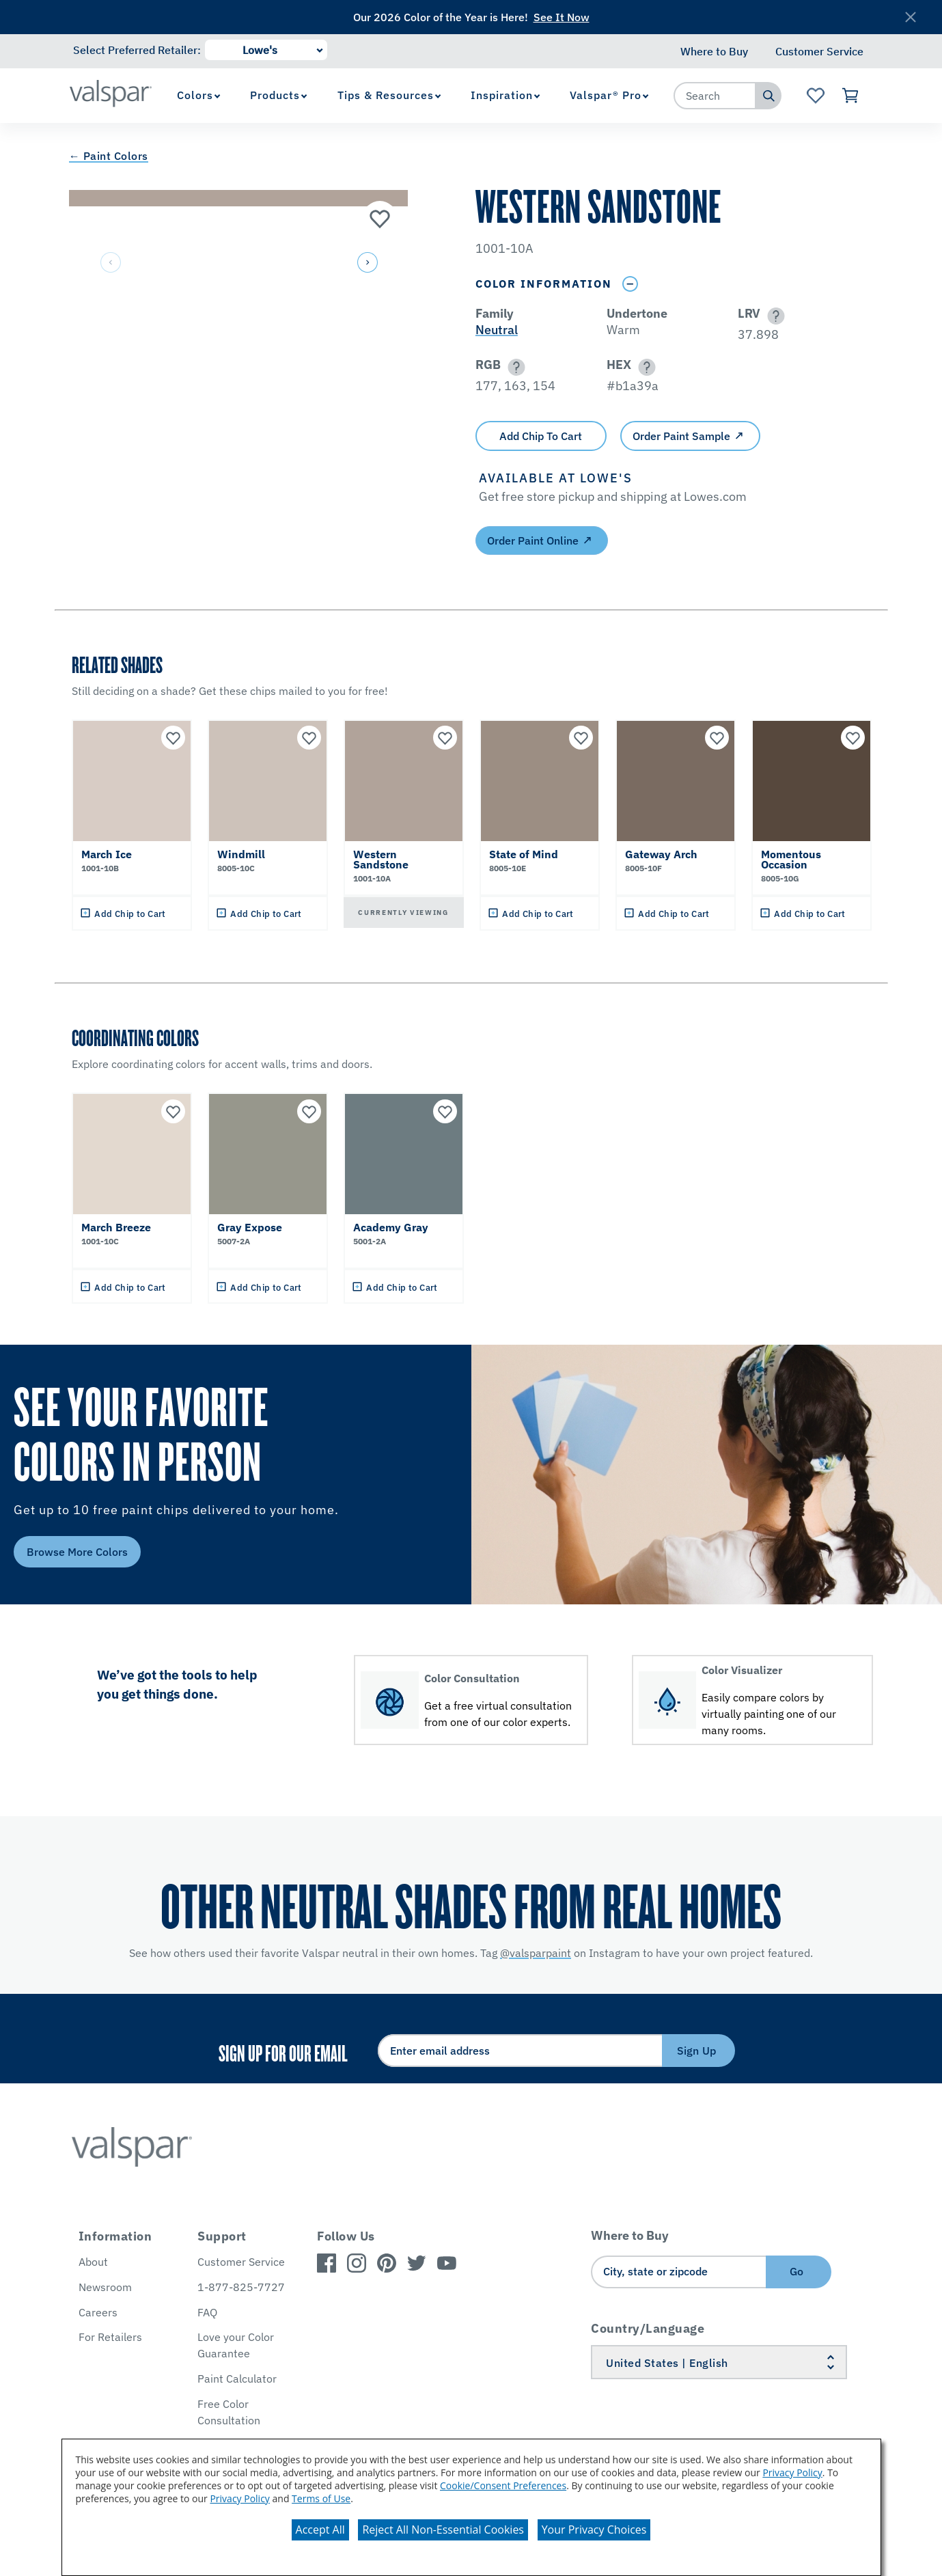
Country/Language (647, 2328)
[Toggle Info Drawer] (630, 284)
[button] (366, 263)
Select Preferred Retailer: (137, 50)
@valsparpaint (535, 1953)
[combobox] (715, 95)
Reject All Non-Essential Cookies (443, 2529)
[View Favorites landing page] (815, 95)
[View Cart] (851, 95)
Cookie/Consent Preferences (503, 2485)
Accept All (320, 2529)
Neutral (496, 330)
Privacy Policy (792, 2472)
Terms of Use (321, 2498)
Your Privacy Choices (594, 2529)
